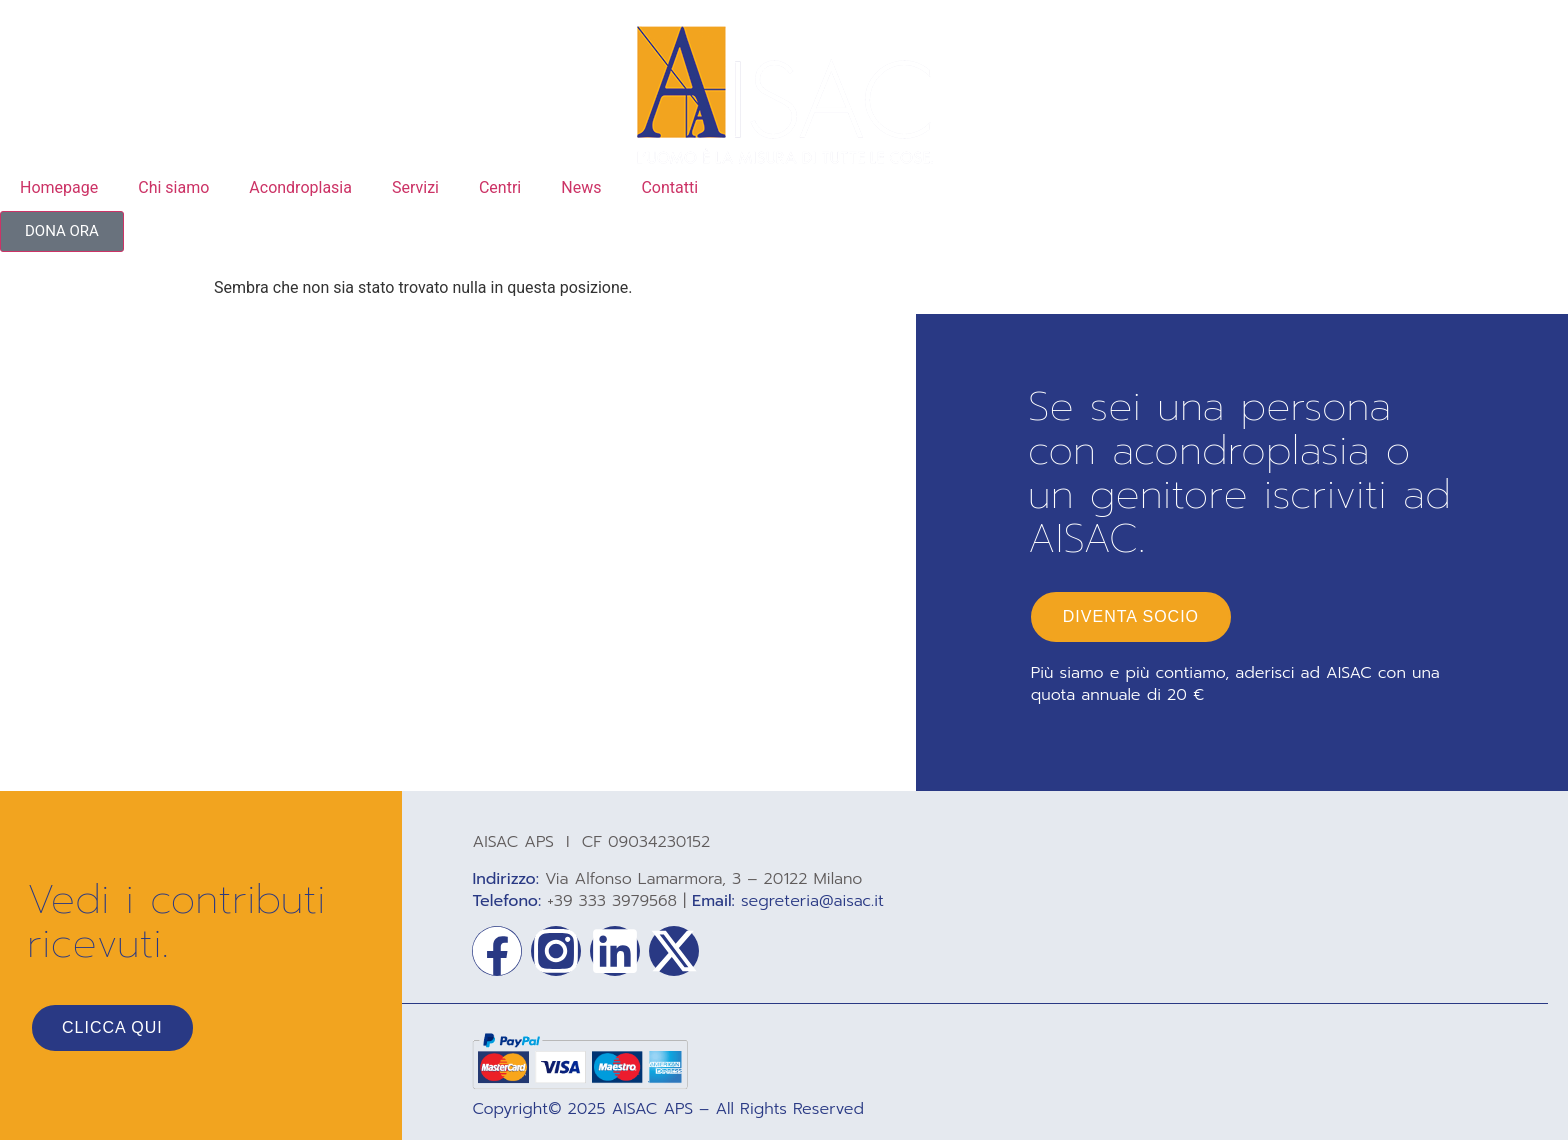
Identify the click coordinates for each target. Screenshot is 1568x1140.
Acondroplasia (300, 187)
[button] (62, 231)
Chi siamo (173, 187)
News (581, 187)
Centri (500, 187)
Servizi (415, 187)
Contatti (669, 187)
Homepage (59, 187)
